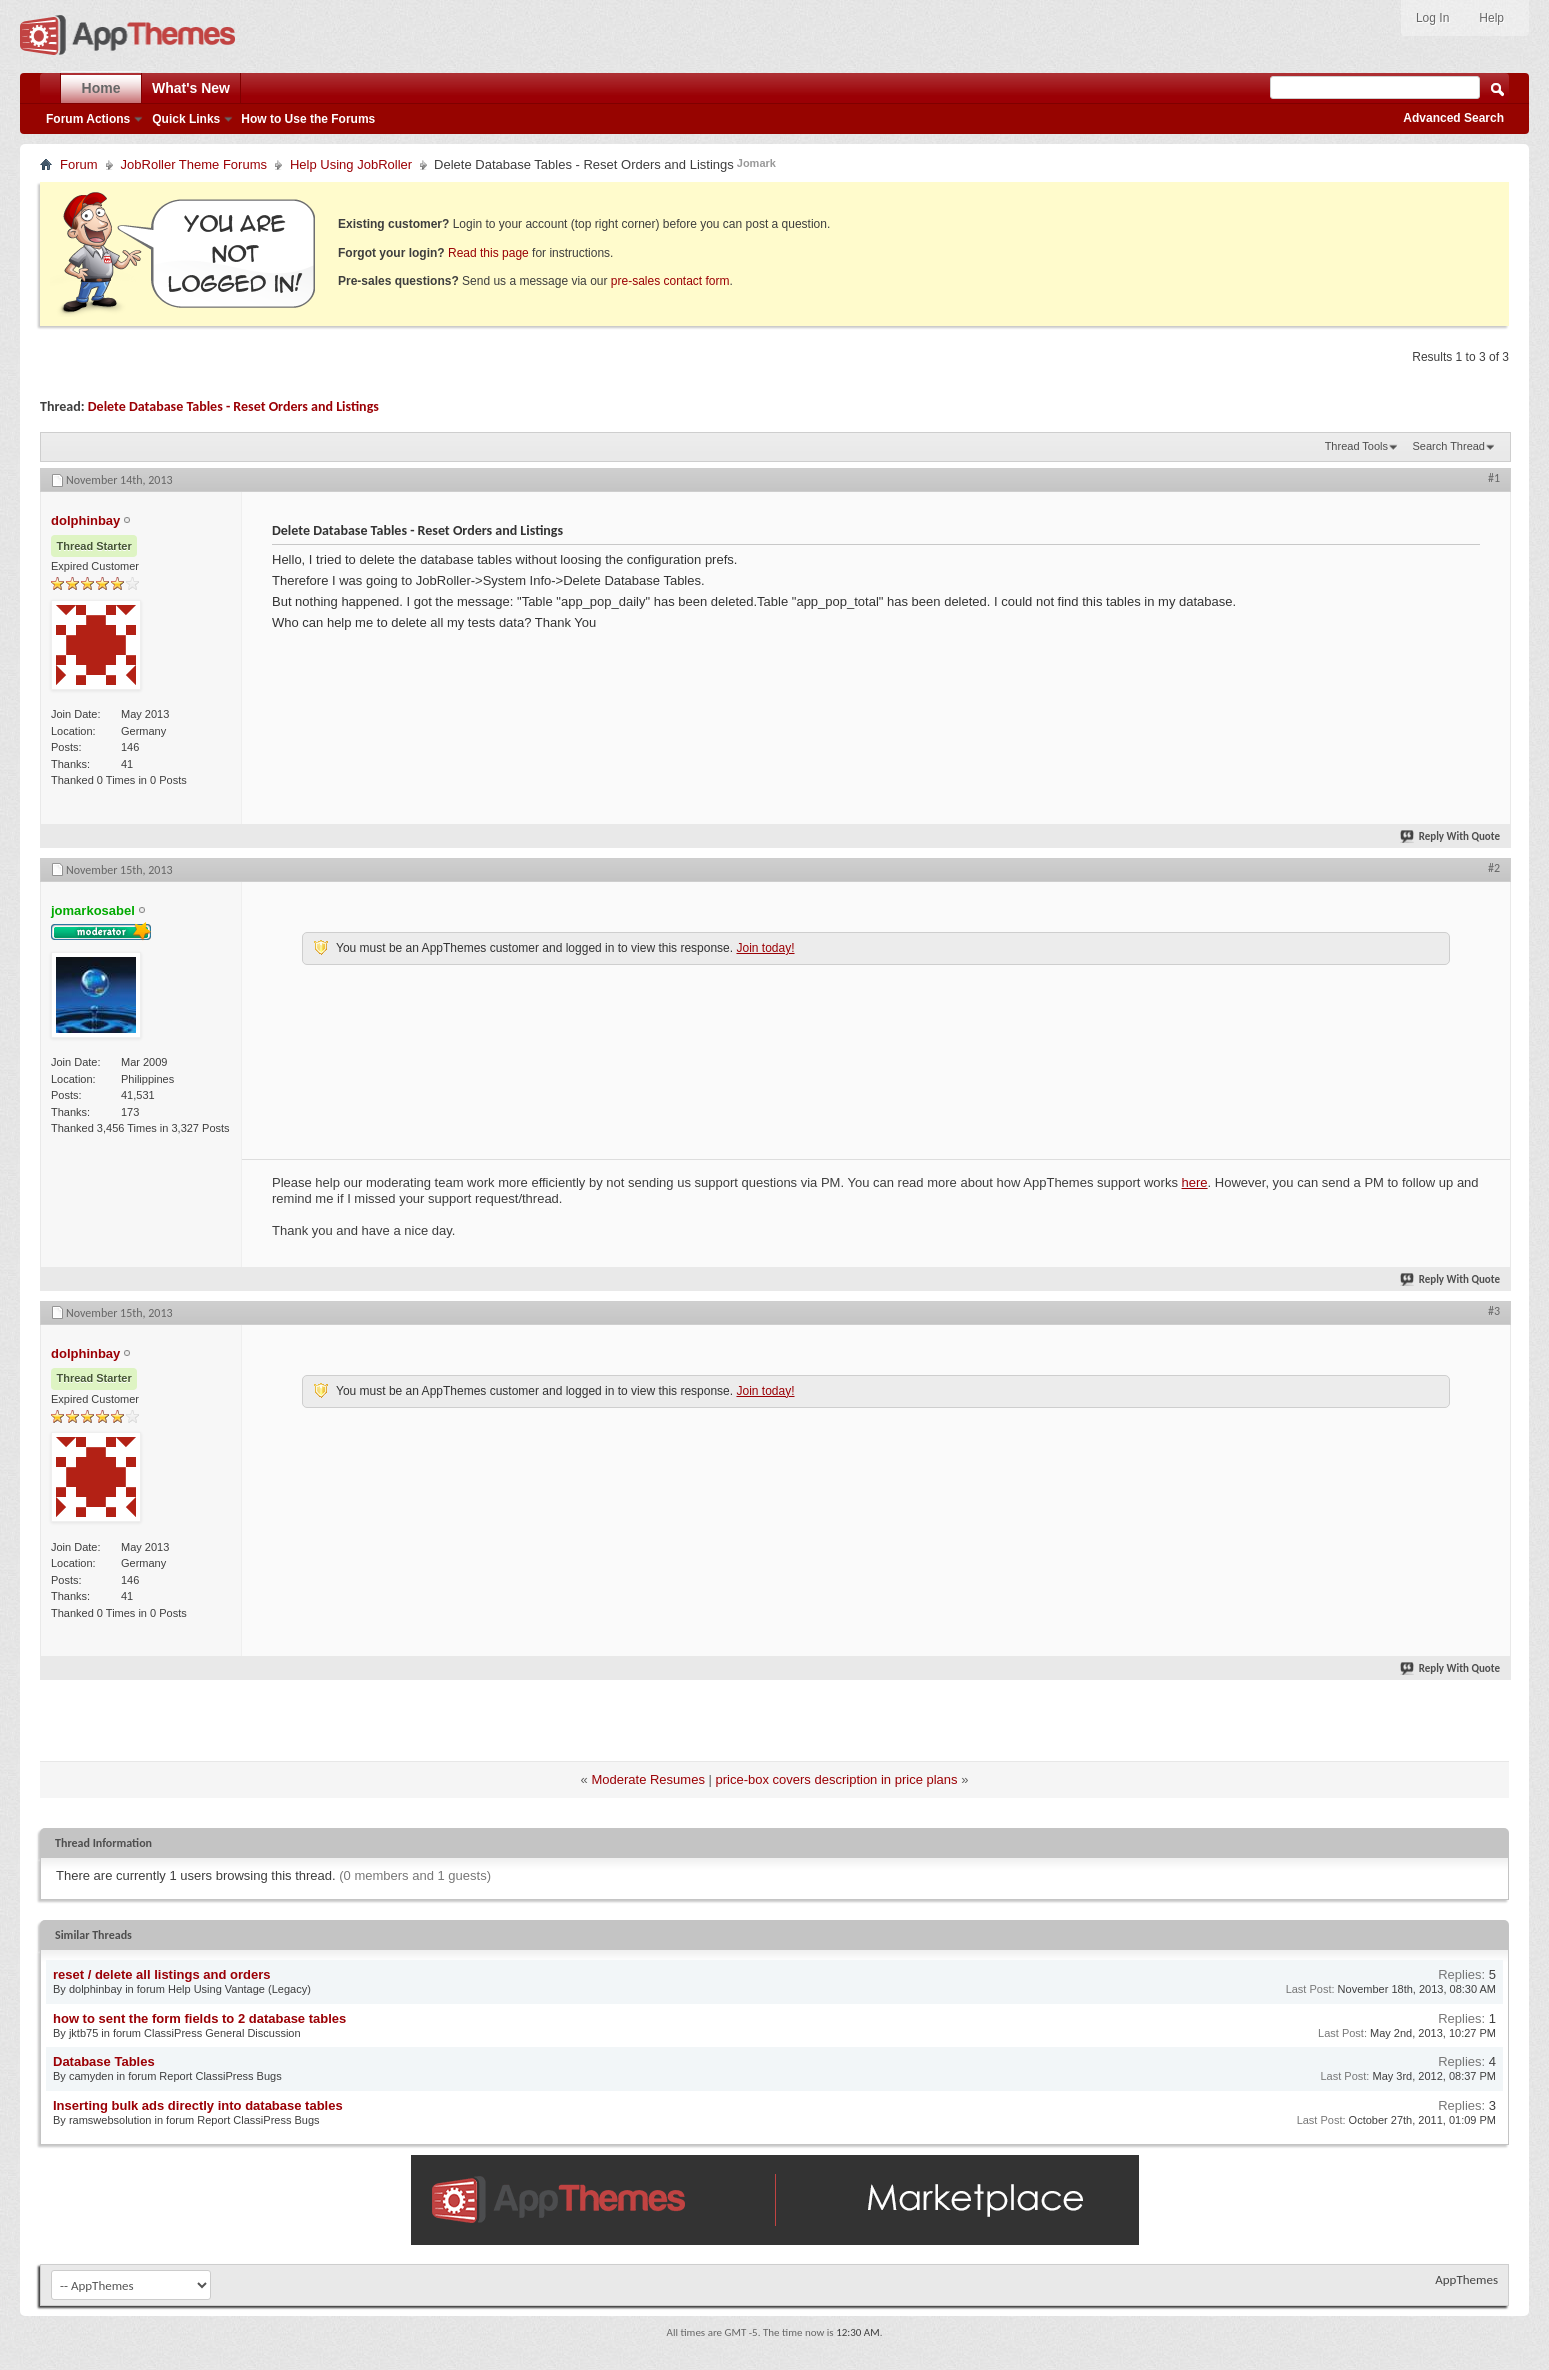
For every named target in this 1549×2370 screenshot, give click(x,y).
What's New (191, 88)
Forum (79, 164)
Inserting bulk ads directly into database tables (198, 2105)
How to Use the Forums (308, 119)
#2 (1494, 868)
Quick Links (186, 119)
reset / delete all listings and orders (161, 1974)
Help (1491, 18)
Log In (1432, 18)
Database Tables (104, 2061)
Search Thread (1448, 446)
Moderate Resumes (647, 1779)
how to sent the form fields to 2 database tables (199, 2018)
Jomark (756, 163)
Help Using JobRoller (351, 164)
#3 (1494, 1311)
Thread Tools (1356, 446)
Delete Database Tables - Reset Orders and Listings (233, 406)
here (1195, 1182)
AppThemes (1466, 2279)
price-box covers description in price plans (837, 1779)
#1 (1494, 478)
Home (101, 88)
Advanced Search (1453, 118)
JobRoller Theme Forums (194, 164)
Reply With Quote (1451, 836)
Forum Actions (88, 119)
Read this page (488, 253)
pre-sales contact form (670, 281)
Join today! (765, 948)
